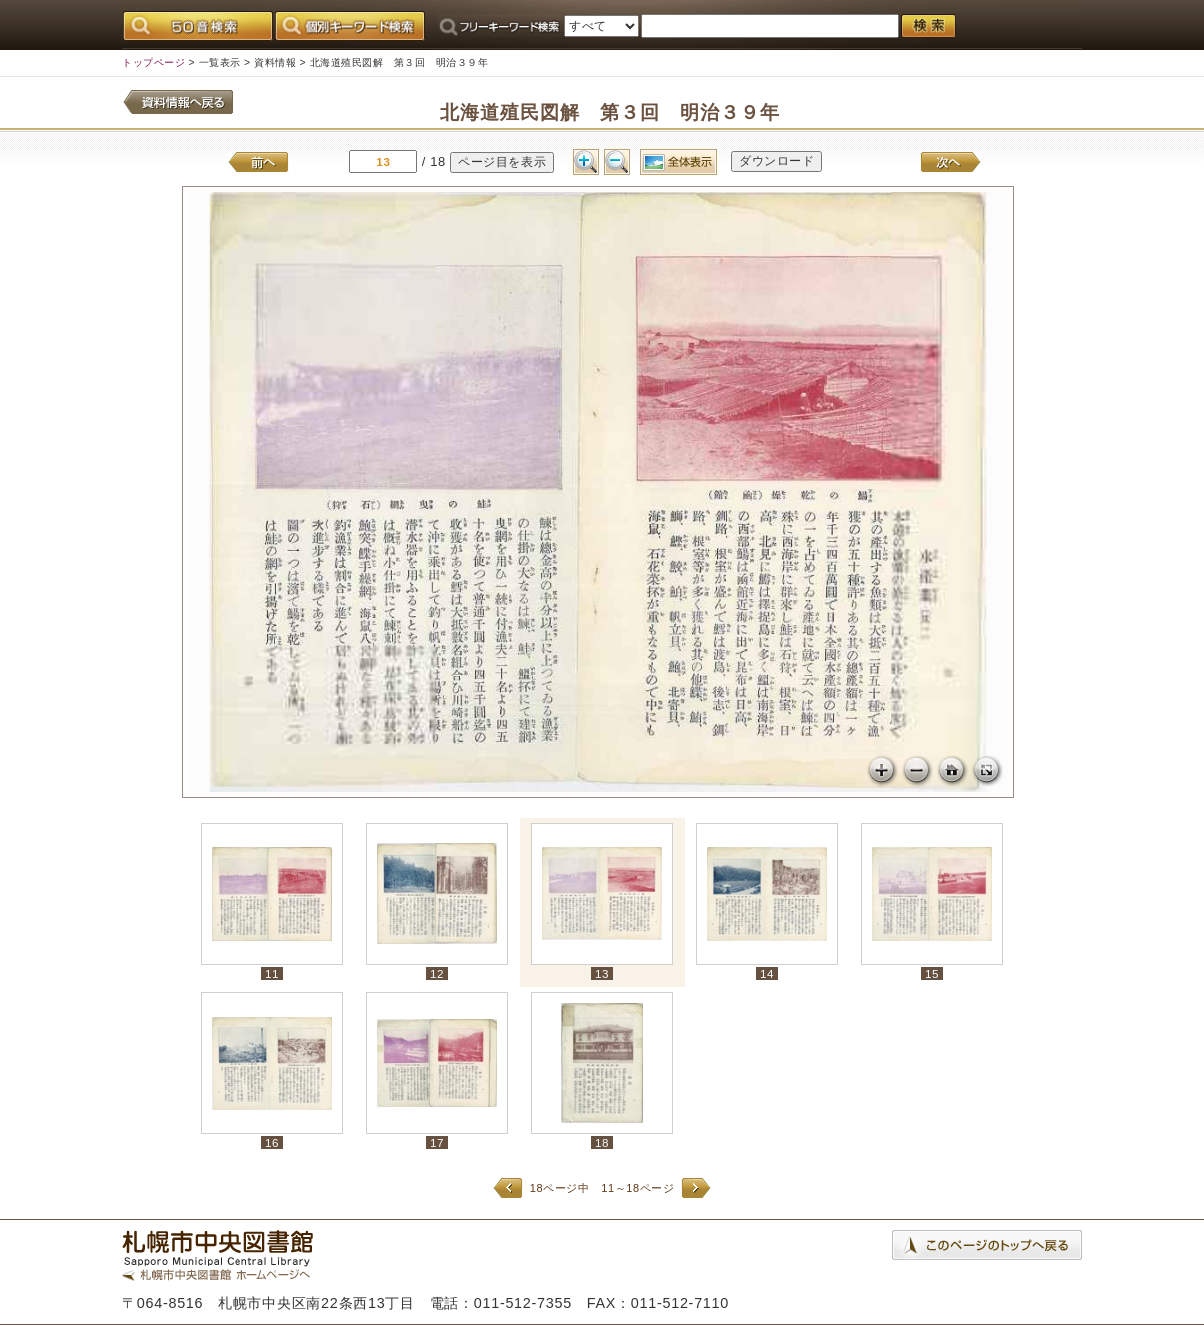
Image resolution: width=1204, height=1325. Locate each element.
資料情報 (275, 62)
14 (767, 973)
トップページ (153, 62)
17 (437, 1142)
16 (272, 1142)
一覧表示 (220, 62)
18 (602, 1142)
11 (272, 973)
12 (437, 973)
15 (932, 973)
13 (602, 973)
